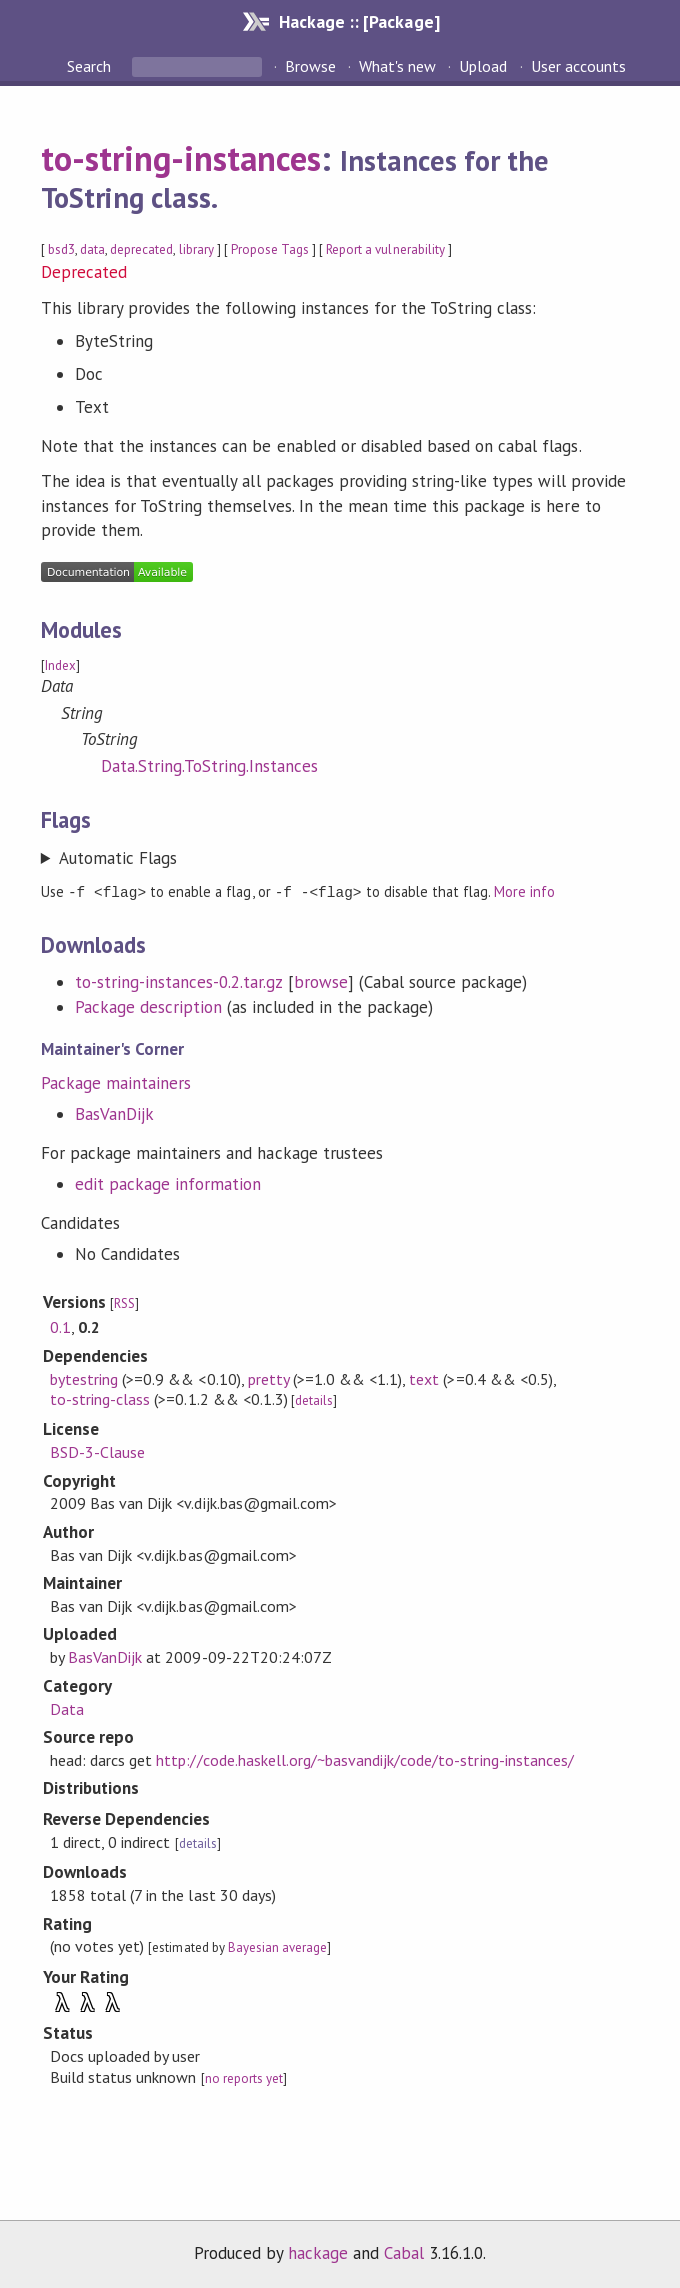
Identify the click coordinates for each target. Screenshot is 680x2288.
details (314, 1399)
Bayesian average (277, 1946)
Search (91, 66)
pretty (268, 1378)
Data (67, 1708)
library (196, 249)
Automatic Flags (118, 858)
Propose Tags (270, 249)
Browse (310, 66)
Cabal (404, 2252)
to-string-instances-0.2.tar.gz (179, 981)
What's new (397, 66)
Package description (148, 1006)
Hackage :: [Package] (359, 21)
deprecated (141, 249)
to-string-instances (181, 158)
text (424, 1378)
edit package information (168, 1183)
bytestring (84, 1378)
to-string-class (100, 1398)
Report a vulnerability (385, 249)
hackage (318, 2252)
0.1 (60, 1326)
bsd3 (61, 249)
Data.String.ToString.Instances (210, 766)
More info (524, 891)
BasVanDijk (114, 1113)
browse (321, 981)
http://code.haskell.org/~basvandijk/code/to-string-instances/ (364, 1759)
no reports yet (244, 2077)
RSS (124, 1302)
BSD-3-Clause (97, 1451)
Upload (483, 66)
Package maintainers (116, 1082)
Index (60, 665)
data (92, 249)
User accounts (578, 66)
